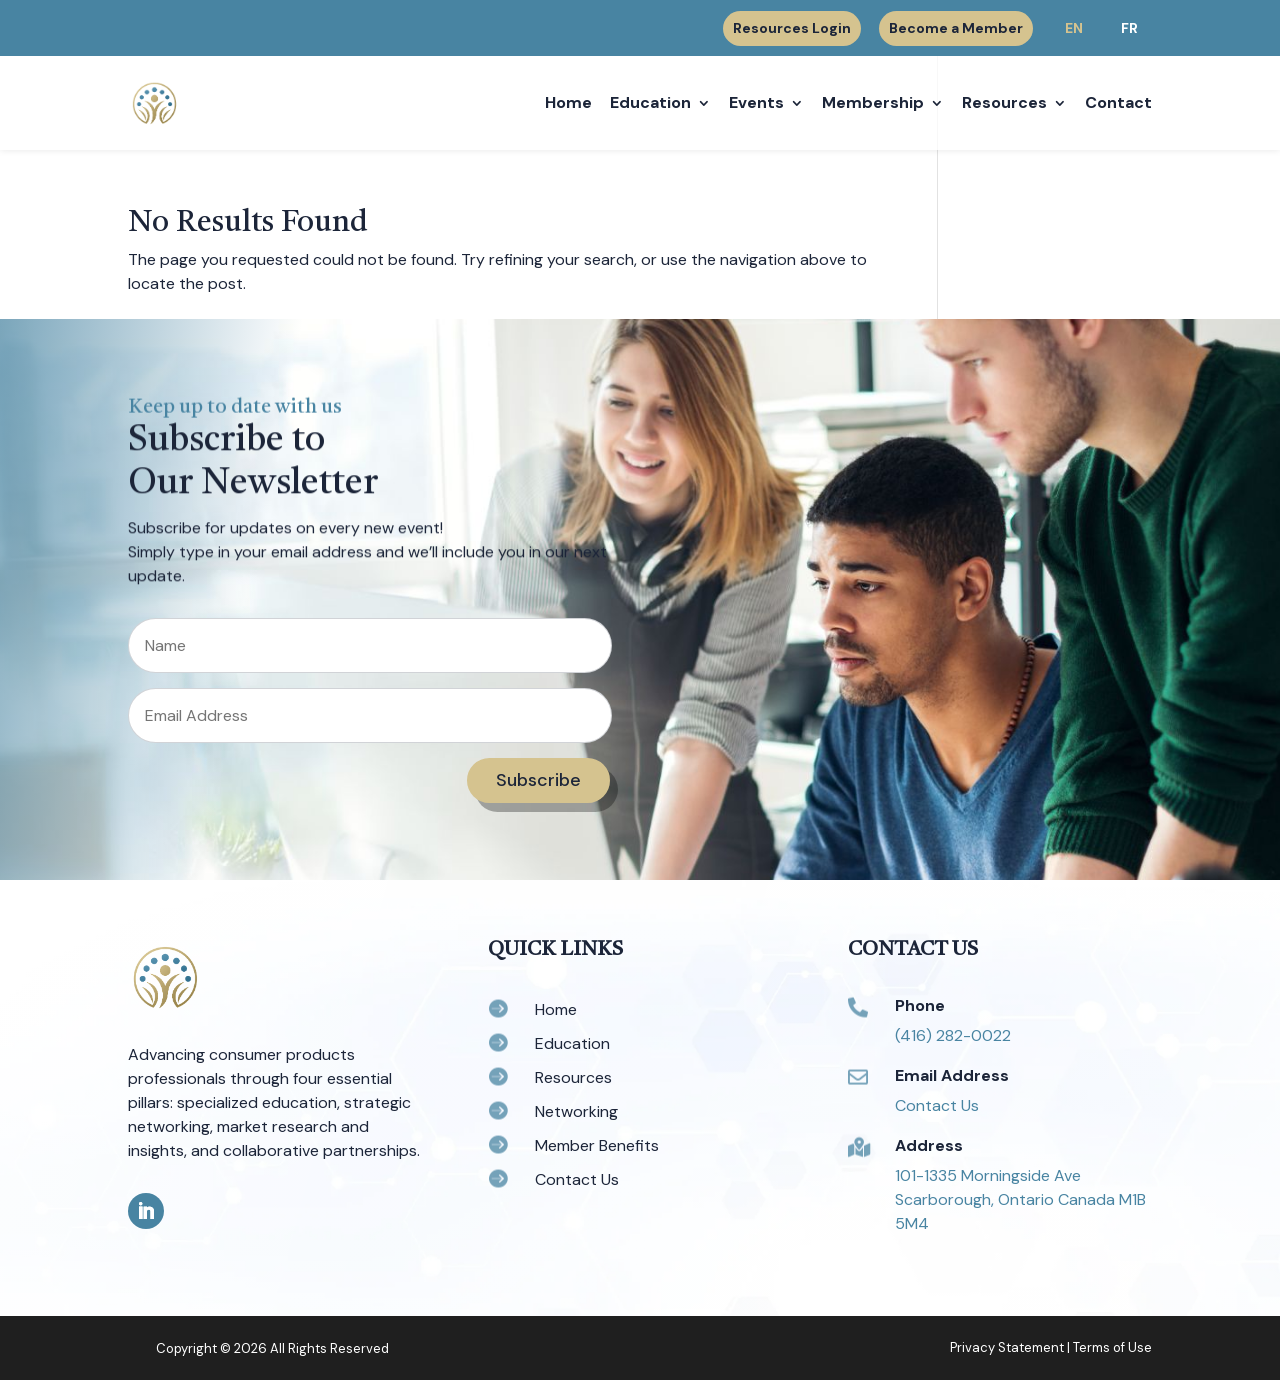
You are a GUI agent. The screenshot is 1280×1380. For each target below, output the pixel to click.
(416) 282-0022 (953, 1035)
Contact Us (937, 1105)
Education (650, 104)
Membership (873, 104)
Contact (1118, 104)
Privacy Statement (1007, 1347)
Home (568, 104)
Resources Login (792, 29)
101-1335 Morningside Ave (988, 1175)
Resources (1004, 104)
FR (1129, 28)
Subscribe (538, 780)
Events (756, 104)
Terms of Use (1112, 1347)
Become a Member (956, 28)
